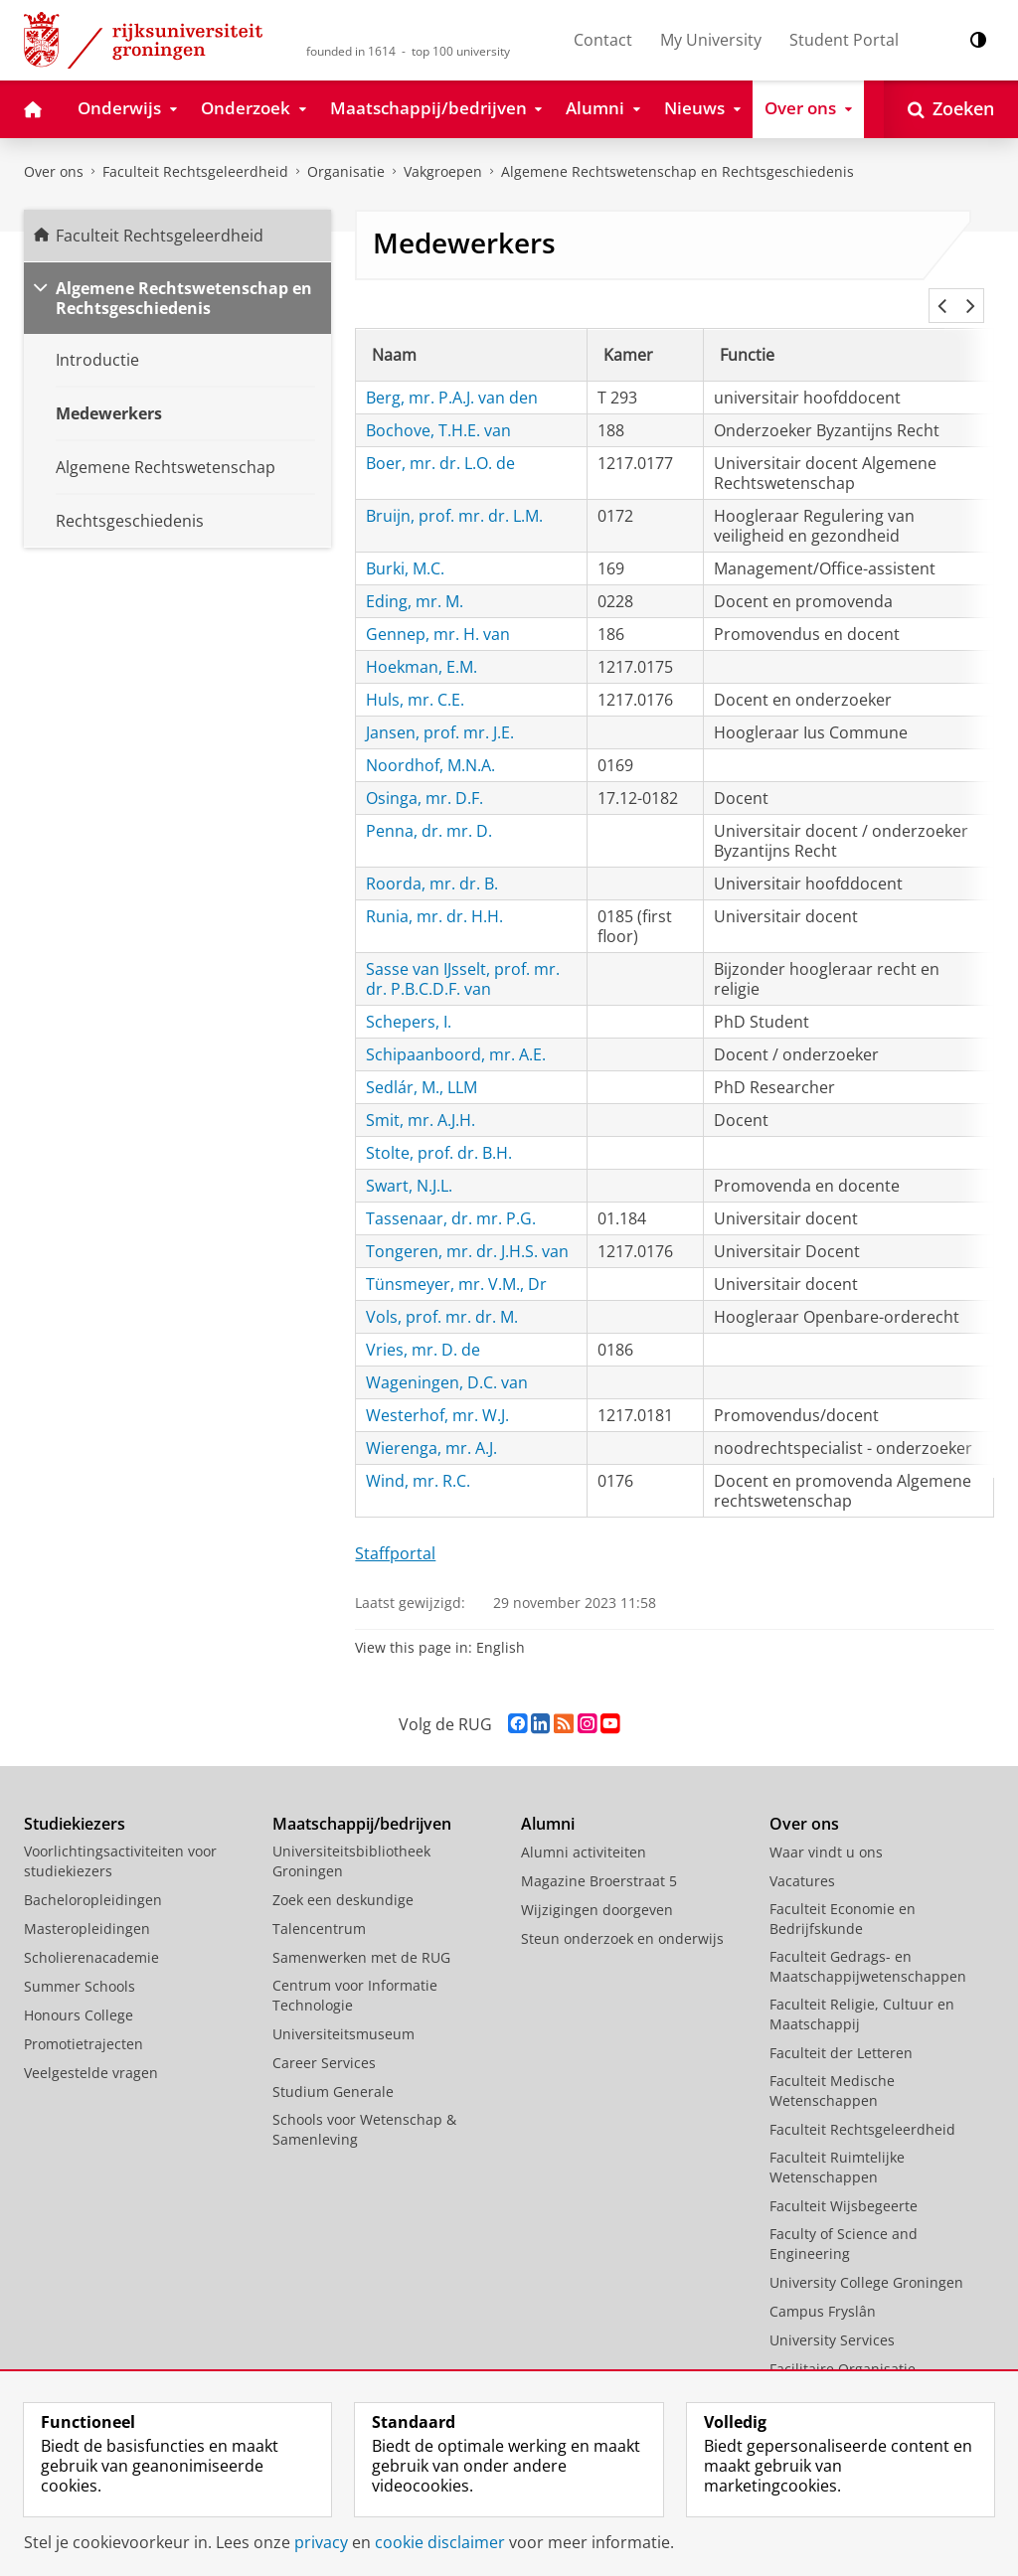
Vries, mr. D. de (423, 1326)
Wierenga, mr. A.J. (431, 1424)
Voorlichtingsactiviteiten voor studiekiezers (120, 1837)
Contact (603, 40)
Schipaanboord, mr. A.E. (456, 1031)
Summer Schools (79, 1962)
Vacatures (802, 1857)
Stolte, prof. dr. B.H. (439, 1129)
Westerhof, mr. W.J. (437, 1391)
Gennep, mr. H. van (438, 610)
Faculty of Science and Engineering (843, 2219)
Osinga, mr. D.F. (424, 774)
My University (711, 40)
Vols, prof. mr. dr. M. (442, 1293)
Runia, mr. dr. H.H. (434, 892)
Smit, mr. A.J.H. (420, 1096)
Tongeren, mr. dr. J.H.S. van (467, 1227)
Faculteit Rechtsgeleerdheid (195, 171)
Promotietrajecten (83, 2020)
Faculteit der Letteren (841, 2028)
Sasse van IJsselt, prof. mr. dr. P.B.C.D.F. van (463, 955)
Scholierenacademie (91, 1933)
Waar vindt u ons (826, 1828)
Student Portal (844, 40)
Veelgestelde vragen (91, 2048)
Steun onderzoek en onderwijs (622, 1914)
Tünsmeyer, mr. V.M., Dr (456, 1260)
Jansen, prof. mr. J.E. (440, 709)
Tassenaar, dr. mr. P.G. (451, 1195)
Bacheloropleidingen (93, 1875)
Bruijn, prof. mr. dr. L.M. (454, 492)
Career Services (324, 2038)
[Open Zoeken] (951, 109)
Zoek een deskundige (343, 1875)
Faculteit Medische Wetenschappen (832, 2066)
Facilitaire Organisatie (842, 2344)
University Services (832, 2316)
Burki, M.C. (405, 545)
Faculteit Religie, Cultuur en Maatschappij (861, 1990)
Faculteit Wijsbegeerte (843, 2182)
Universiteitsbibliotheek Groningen (351, 1837)
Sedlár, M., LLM (421, 1063)
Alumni (548, 1800)
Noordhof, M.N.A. (430, 741)
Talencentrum (319, 1904)
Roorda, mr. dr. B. (432, 860)
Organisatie (346, 171)
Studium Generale (333, 2067)
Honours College (78, 1991)
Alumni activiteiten (583, 1828)
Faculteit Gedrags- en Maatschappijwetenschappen (867, 1942)
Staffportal (395, 1529)
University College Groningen (866, 2258)
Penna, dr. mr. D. (429, 807)
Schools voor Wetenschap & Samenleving (364, 2105)
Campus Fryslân (822, 2287)
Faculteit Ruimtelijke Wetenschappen (837, 2143)
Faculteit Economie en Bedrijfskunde (842, 1894)
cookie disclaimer (440, 2542)
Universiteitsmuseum (343, 2010)
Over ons (54, 171)
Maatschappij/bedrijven (361, 1800)
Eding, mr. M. (414, 577)
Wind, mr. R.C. (418, 1457)
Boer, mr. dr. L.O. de (440, 439)
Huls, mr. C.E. (415, 676)
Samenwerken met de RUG (361, 1933)
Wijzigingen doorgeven (597, 1885)
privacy (321, 2542)
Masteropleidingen (87, 1904)
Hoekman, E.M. (421, 643)
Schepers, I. (408, 998)
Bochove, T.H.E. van (438, 406)
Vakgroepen (443, 171)
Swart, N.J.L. (409, 1162)
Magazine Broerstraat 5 (599, 1857)
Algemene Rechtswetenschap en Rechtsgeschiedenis (677, 171)
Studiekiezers (74, 1800)
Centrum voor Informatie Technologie (354, 1971)
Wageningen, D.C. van (447, 1358)
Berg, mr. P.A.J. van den (452, 374)
